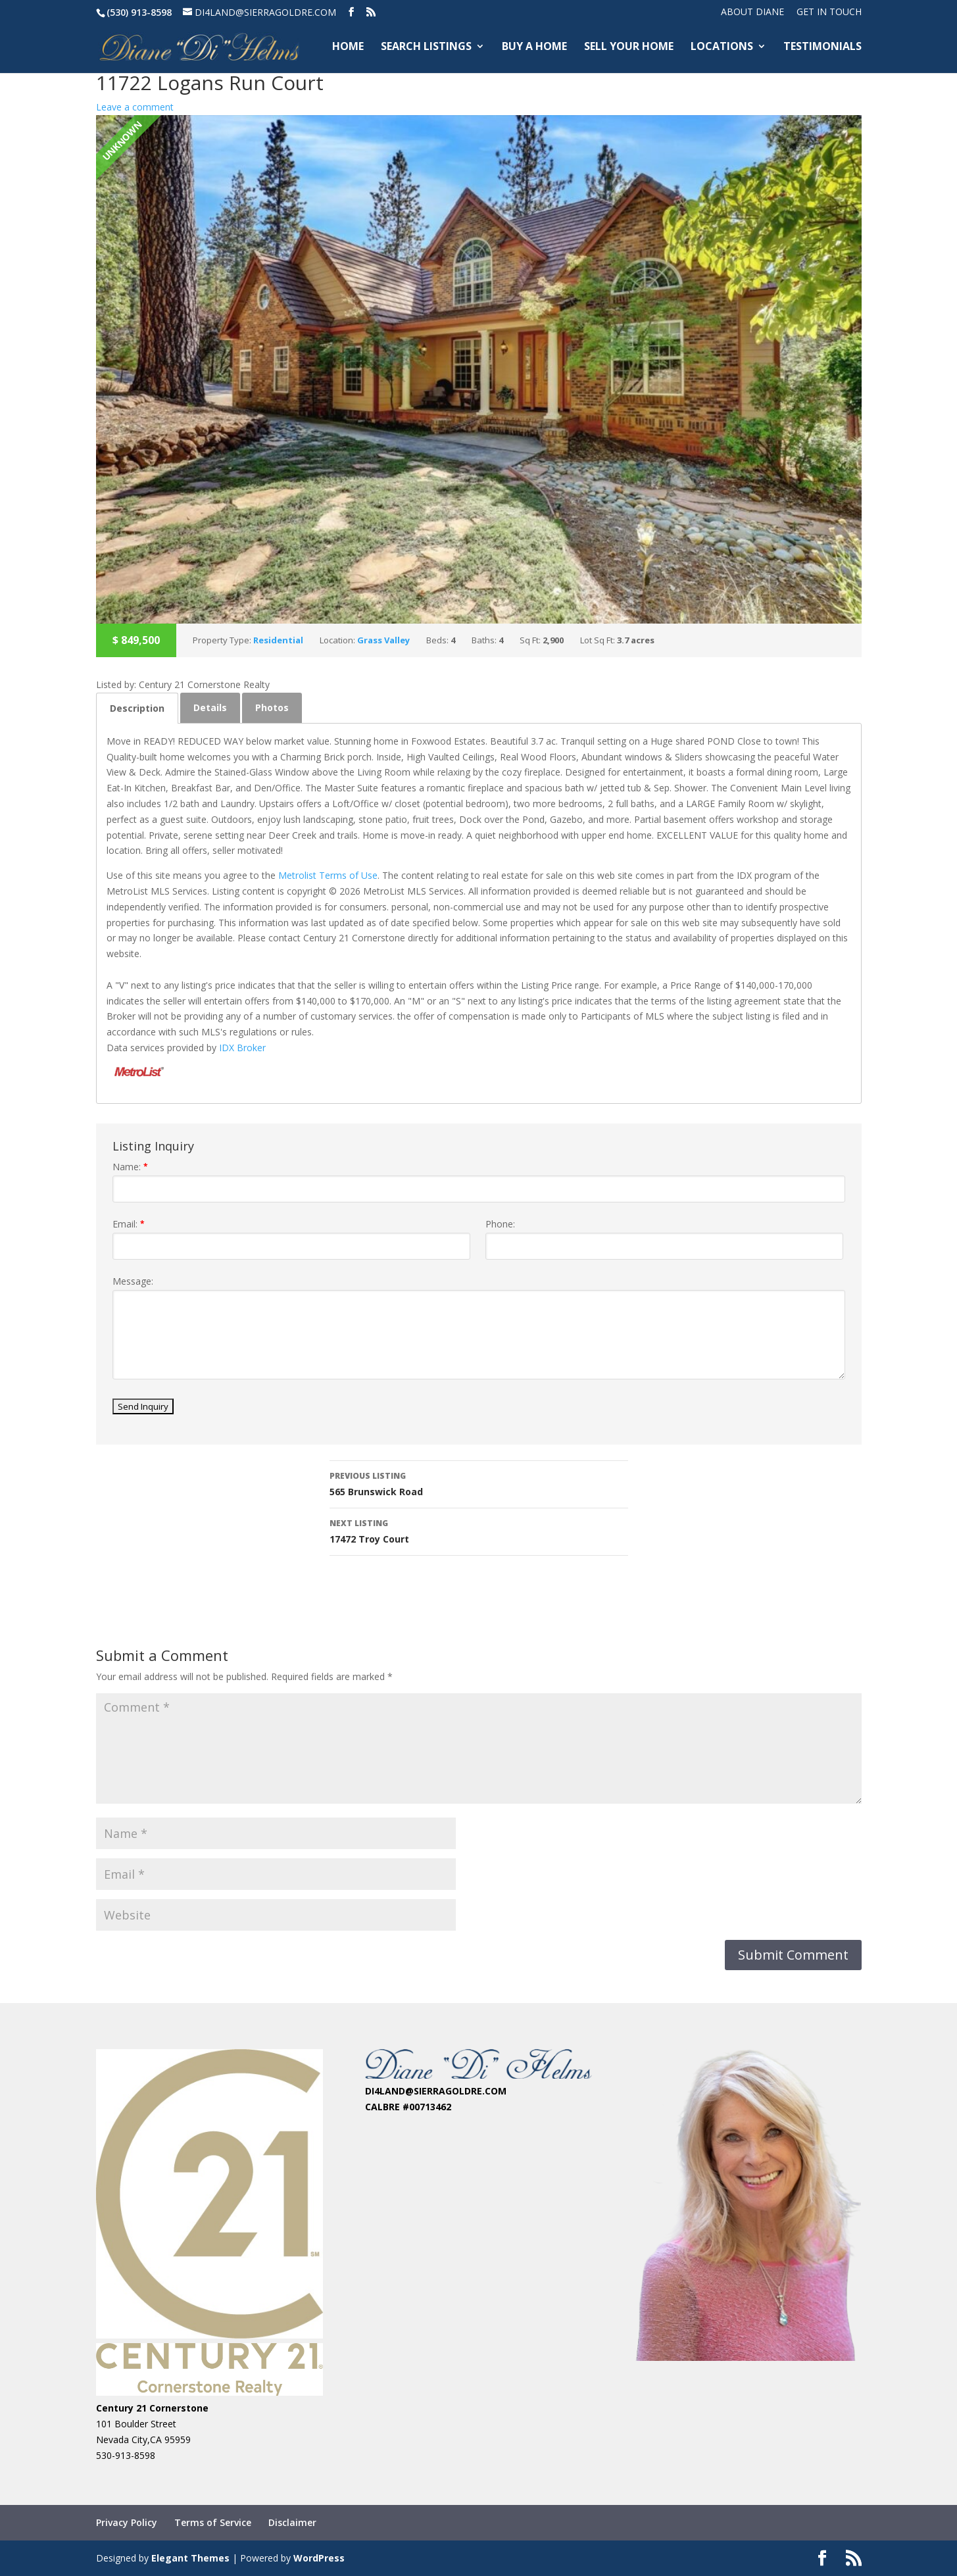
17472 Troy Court (479, 1530)
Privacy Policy (126, 2522)
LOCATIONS (722, 48)
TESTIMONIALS (822, 48)
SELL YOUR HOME (629, 48)
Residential (278, 640)
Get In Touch (829, 12)
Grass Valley (383, 640)
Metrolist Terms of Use (328, 875)
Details (210, 707)
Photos (272, 707)
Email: (128, 1224)
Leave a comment (135, 107)
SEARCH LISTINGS (426, 48)
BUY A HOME (534, 48)
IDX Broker (242, 1047)
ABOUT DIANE (752, 12)
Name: (130, 1166)
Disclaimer (292, 2522)
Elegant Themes (190, 2558)
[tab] (137, 708)
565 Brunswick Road (479, 1483)
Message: (132, 1281)
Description (137, 708)
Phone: (500, 1224)
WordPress (319, 2558)
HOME (348, 48)
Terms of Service (212, 2522)
